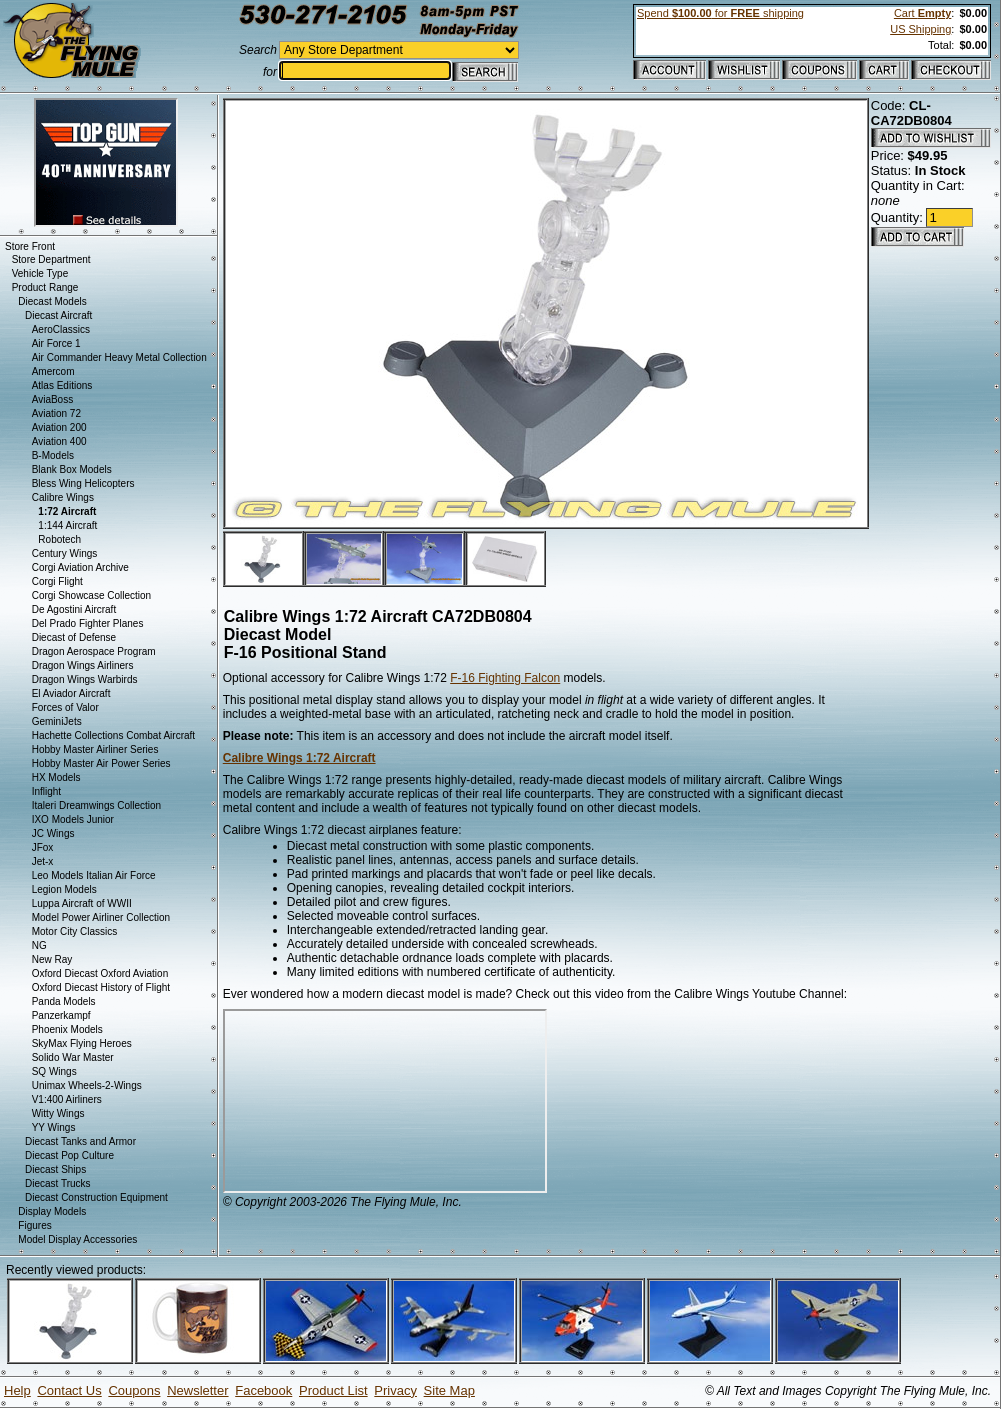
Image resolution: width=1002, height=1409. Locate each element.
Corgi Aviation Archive (80, 567)
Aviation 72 (56, 413)
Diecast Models (52, 301)
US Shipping (920, 29)
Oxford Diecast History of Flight (101, 987)
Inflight (46, 791)
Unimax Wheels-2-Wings (87, 1085)
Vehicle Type (40, 273)
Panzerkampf (61, 1015)
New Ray (52, 959)
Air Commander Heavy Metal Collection (119, 357)
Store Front (30, 246)
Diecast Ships (55, 1169)
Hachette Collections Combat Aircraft (113, 735)
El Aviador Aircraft (71, 693)
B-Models (53, 455)
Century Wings (65, 553)
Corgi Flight (57, 581)
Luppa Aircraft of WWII (82, 903)
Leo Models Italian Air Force (94, 875)
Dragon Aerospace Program (94, 651)
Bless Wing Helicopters (83, 483)
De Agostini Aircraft (74, 609)
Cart (922, 13)
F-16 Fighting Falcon (505, 678)
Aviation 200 (59, 427)
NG (39, 945)
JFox (43, 847)
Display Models (52, 1211)
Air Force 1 (56, 343)
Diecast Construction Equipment (96, 1197)
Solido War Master (73, 1057)
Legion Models (64, 889)
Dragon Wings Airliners (83, 665)
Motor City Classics (75, 931)
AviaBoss (53, 399)
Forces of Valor (65, 707)
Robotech (59, 539)
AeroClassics (61, 329)
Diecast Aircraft (58, 315)
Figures (34, 1225)
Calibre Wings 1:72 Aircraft (299, 758)
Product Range (45, 287)
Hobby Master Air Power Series (101, 763)
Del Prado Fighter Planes (88, 623)
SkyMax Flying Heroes (82, 1043)
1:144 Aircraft (67, 525)
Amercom (53, 371)
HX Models (56, 777)
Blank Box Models (72, 469)
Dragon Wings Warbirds (85, 679)
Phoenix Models (67, 1029)
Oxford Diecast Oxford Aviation (100, 973)
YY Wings (54, 1127)
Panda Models (64, 1001)
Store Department (51, 259)
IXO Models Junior (73, 819)
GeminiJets (57, 721)
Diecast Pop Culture (69, 1155)
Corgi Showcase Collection (92, 595)
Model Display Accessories (77, 1239)
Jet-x (43, 861)
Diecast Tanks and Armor (80, 1141)
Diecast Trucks (58, 1183)
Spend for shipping (720, 13)
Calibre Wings (63, 497)
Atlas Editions (62, 385)
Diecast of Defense (74, 637)
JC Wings (53, 833)
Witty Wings (58, 1113)
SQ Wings (54, 1071)
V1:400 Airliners (67, 1099)
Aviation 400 (59, 441)
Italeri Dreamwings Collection (97, 805)
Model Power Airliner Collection (101, 917)
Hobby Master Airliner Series (95, 749)
